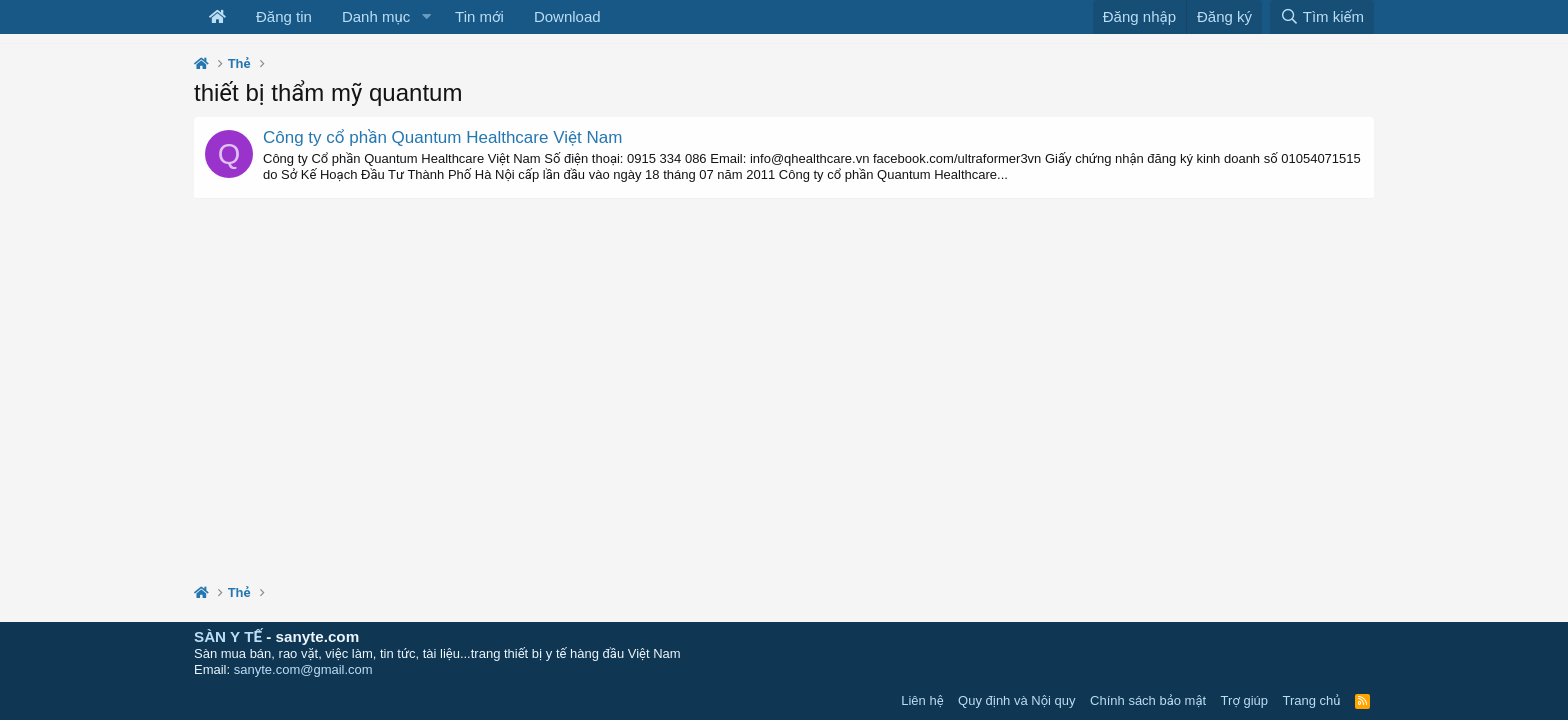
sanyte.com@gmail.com (303, 669)
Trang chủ (1312, 700)
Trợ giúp (1244, 700)
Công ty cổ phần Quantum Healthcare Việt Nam (442, 137)
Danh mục (376, 16)
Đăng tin (284, 16)
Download (567, 16)
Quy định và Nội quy (1017, 700)
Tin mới (479, 16)
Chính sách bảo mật (1148, 700)
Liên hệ (922, 700)
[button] (426, 17)
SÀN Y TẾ (228, 636)
